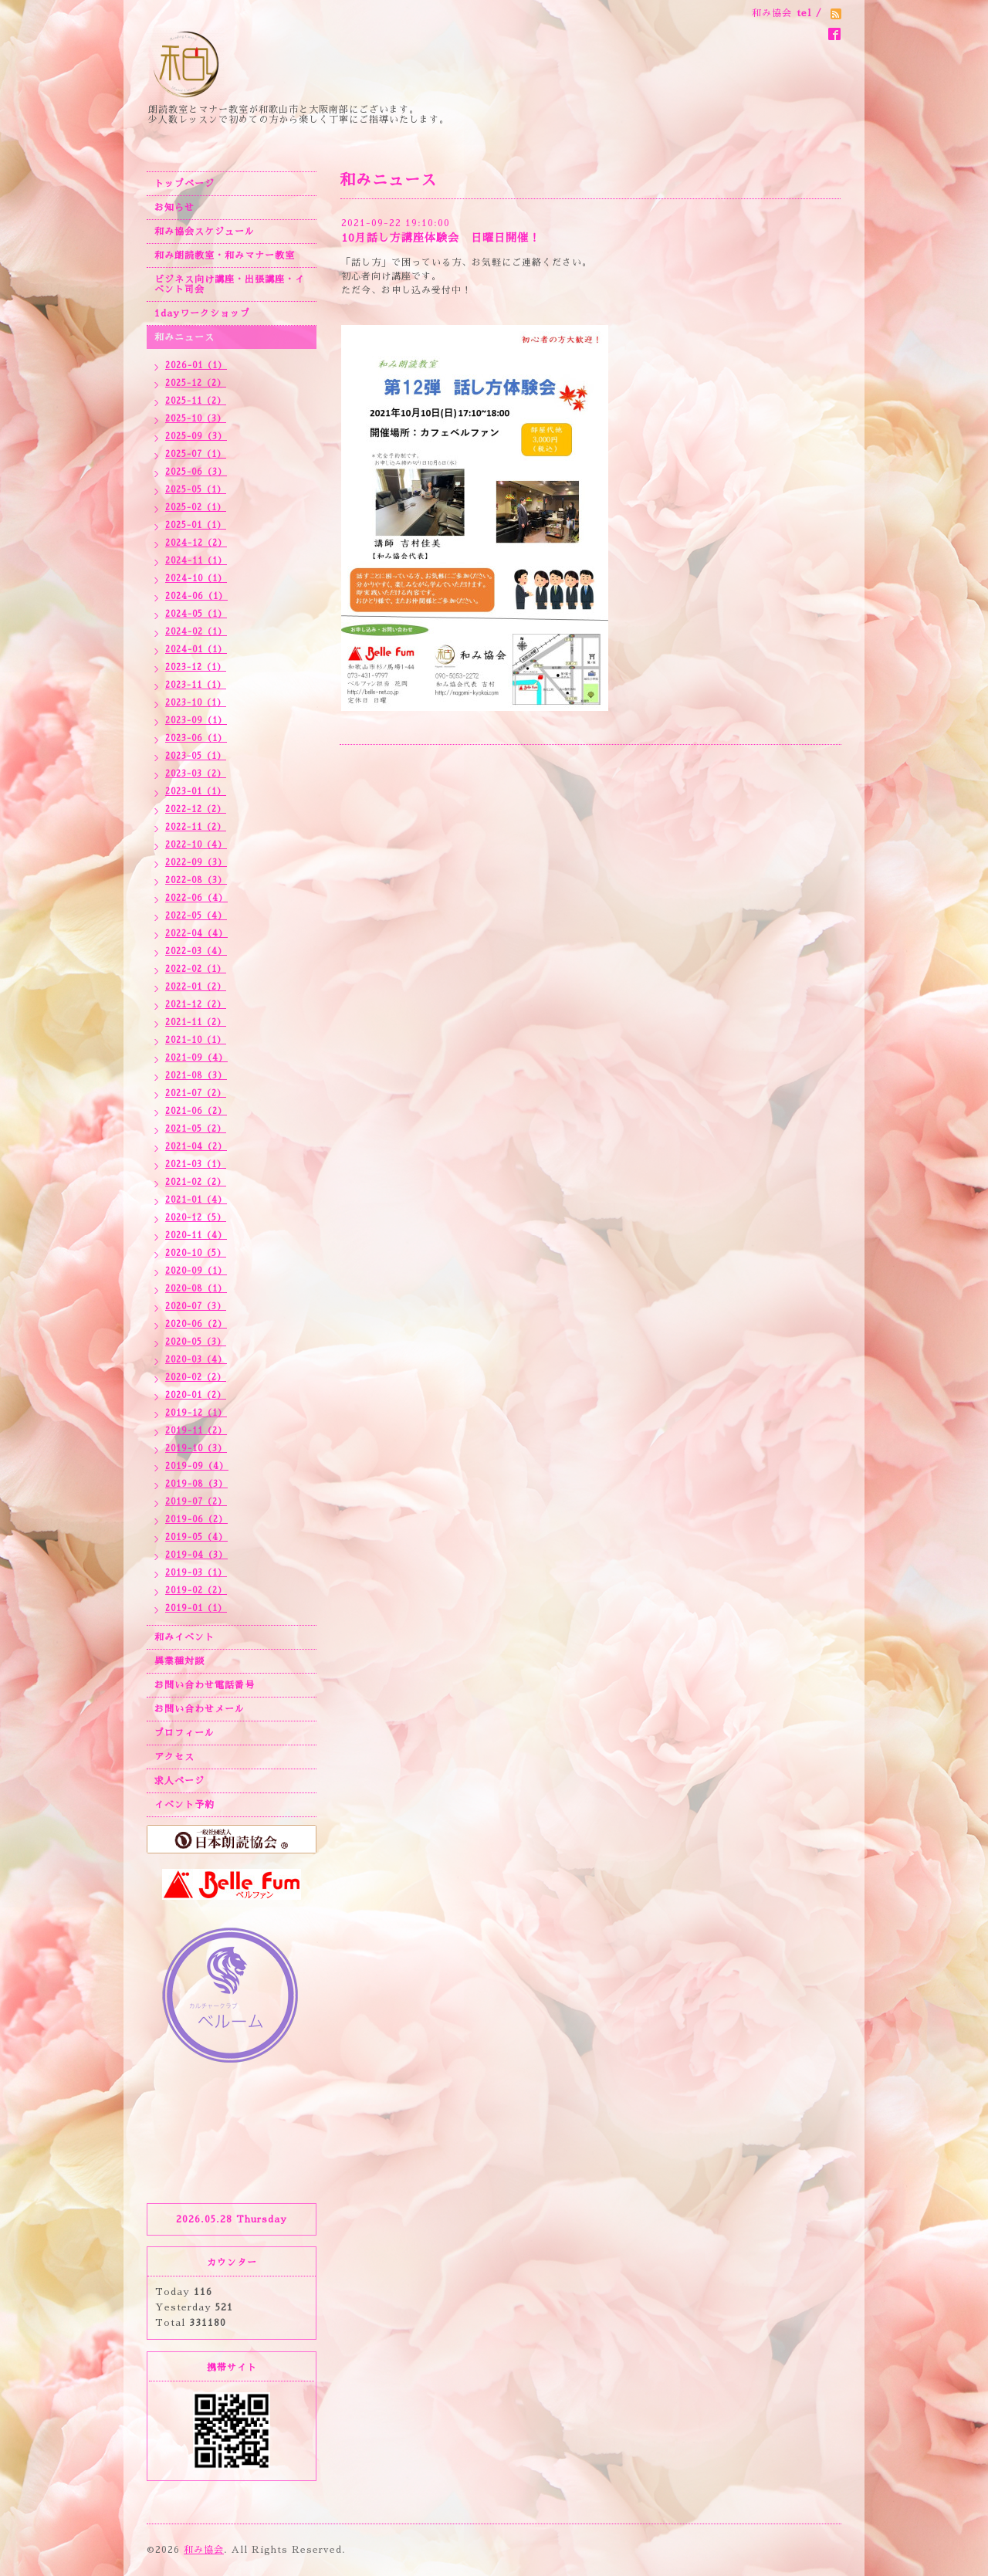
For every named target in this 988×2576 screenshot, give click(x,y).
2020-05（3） (195, 1342)
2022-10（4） (196, 845)
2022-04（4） (196, 933)
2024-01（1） (196, 649)
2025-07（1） (195, 454)
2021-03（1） (195, 1164)
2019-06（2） (196, 1519)
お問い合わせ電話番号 (204, 1685)
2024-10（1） (196, 578)
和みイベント (184, 1637)
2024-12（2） (196, 543)
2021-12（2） (195, 1004)
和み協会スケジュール (204, 231)
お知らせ (174, 207)
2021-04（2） (196, 1146)
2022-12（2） (195, 809)
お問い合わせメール (199, 1709)
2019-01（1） (196, 1608)
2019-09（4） (196, 1466)
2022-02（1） (195, 969)
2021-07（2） (195, 1093)
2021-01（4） (196, 1200)
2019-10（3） (196, 1448)
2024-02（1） (196, 632)
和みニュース (184, 337)
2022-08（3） (196, 880)
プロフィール (184, 1733)
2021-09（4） (196, 1058)
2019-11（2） (196, 1431)
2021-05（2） (195, 1129)
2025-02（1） (195, 507)
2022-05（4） (196, 916)
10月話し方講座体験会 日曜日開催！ (440, 237)
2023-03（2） (195, 774)
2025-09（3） (196, 436)
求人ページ (179, 1781)
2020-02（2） (195, 1377)
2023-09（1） (196, 720)
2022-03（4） (196, 951)
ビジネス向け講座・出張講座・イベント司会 (229, 284)
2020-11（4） (196, 1235)
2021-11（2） (195, 1022)
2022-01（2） (195, 987)
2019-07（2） (196, 1502)
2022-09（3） (196, 862)
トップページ (184, 183)
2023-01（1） (195, 791)
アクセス (174, 1757)
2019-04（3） (196, 1555)
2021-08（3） (196, 1075)
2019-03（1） (196, 1573)
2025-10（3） (195, 419)
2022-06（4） (196, 898)
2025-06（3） (196, 472)
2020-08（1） (196, 1289)
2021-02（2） (195, 1182)
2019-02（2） (196, 1590)
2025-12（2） (195, 383)
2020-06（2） (196, 1324)
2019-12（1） (196, 1413)
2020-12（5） (195, 1218)
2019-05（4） (196, 1537)
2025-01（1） (195, 525)
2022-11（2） (195, 827)
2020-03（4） (196, 1360)
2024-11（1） (196, 561)
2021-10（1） (195, 1040)
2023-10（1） (195, 703)
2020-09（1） (196, 1271)
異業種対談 (179, 1661)
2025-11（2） (195, 401)
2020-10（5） (195, 1253)
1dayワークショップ (202, 313)
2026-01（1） (196, 365)
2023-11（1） (195, 685)
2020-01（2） (195, 1395)
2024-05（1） (196, 614)
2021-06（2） (196, 1111)
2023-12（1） (195, 667)
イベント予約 (184, 1804)
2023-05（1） (195, 756)
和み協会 (204, 2549)
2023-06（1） (196, 738)
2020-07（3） (195, 1306)
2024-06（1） (196, 596)
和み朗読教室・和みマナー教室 (224, 255)
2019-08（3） (196, 1484)
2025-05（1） (195, 490)
